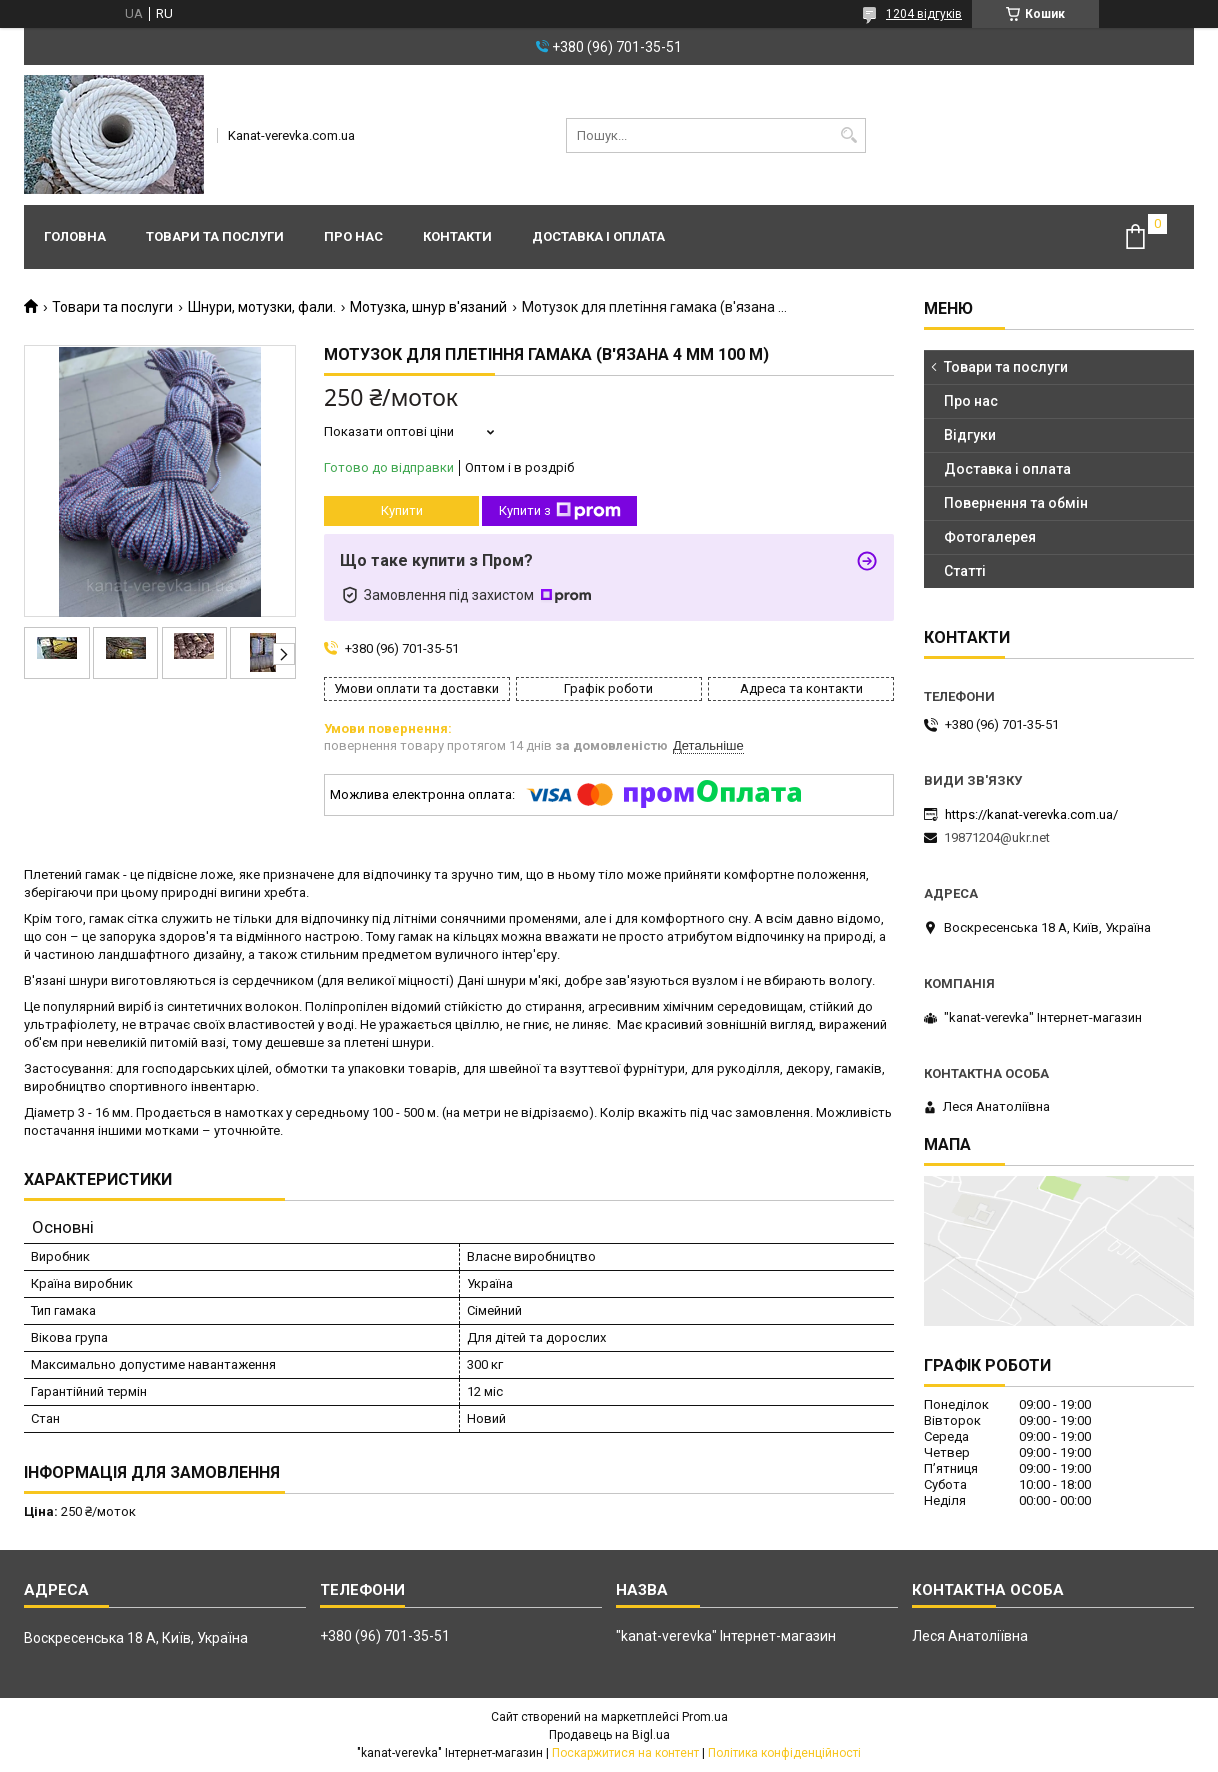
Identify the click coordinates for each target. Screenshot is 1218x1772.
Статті (965, 571)
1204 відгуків (924, 14)
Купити (402, 510)
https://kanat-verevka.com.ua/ (1031, 814)
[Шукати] (848, 135)
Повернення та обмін (1016, 503)
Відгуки (970, 435)
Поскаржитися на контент (625, 1753)
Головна (75, 236)
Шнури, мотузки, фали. (262, 307)
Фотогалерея (990, 537)
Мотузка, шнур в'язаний (428, 307)
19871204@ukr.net (997, 837)
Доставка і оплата (598, 236)
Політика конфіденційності (784, 1753)
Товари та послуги (215, 236)
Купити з (560, 511)
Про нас (353, 236)
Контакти (457, 236)
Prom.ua (705, 1717)
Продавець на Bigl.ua (609, 1735)
